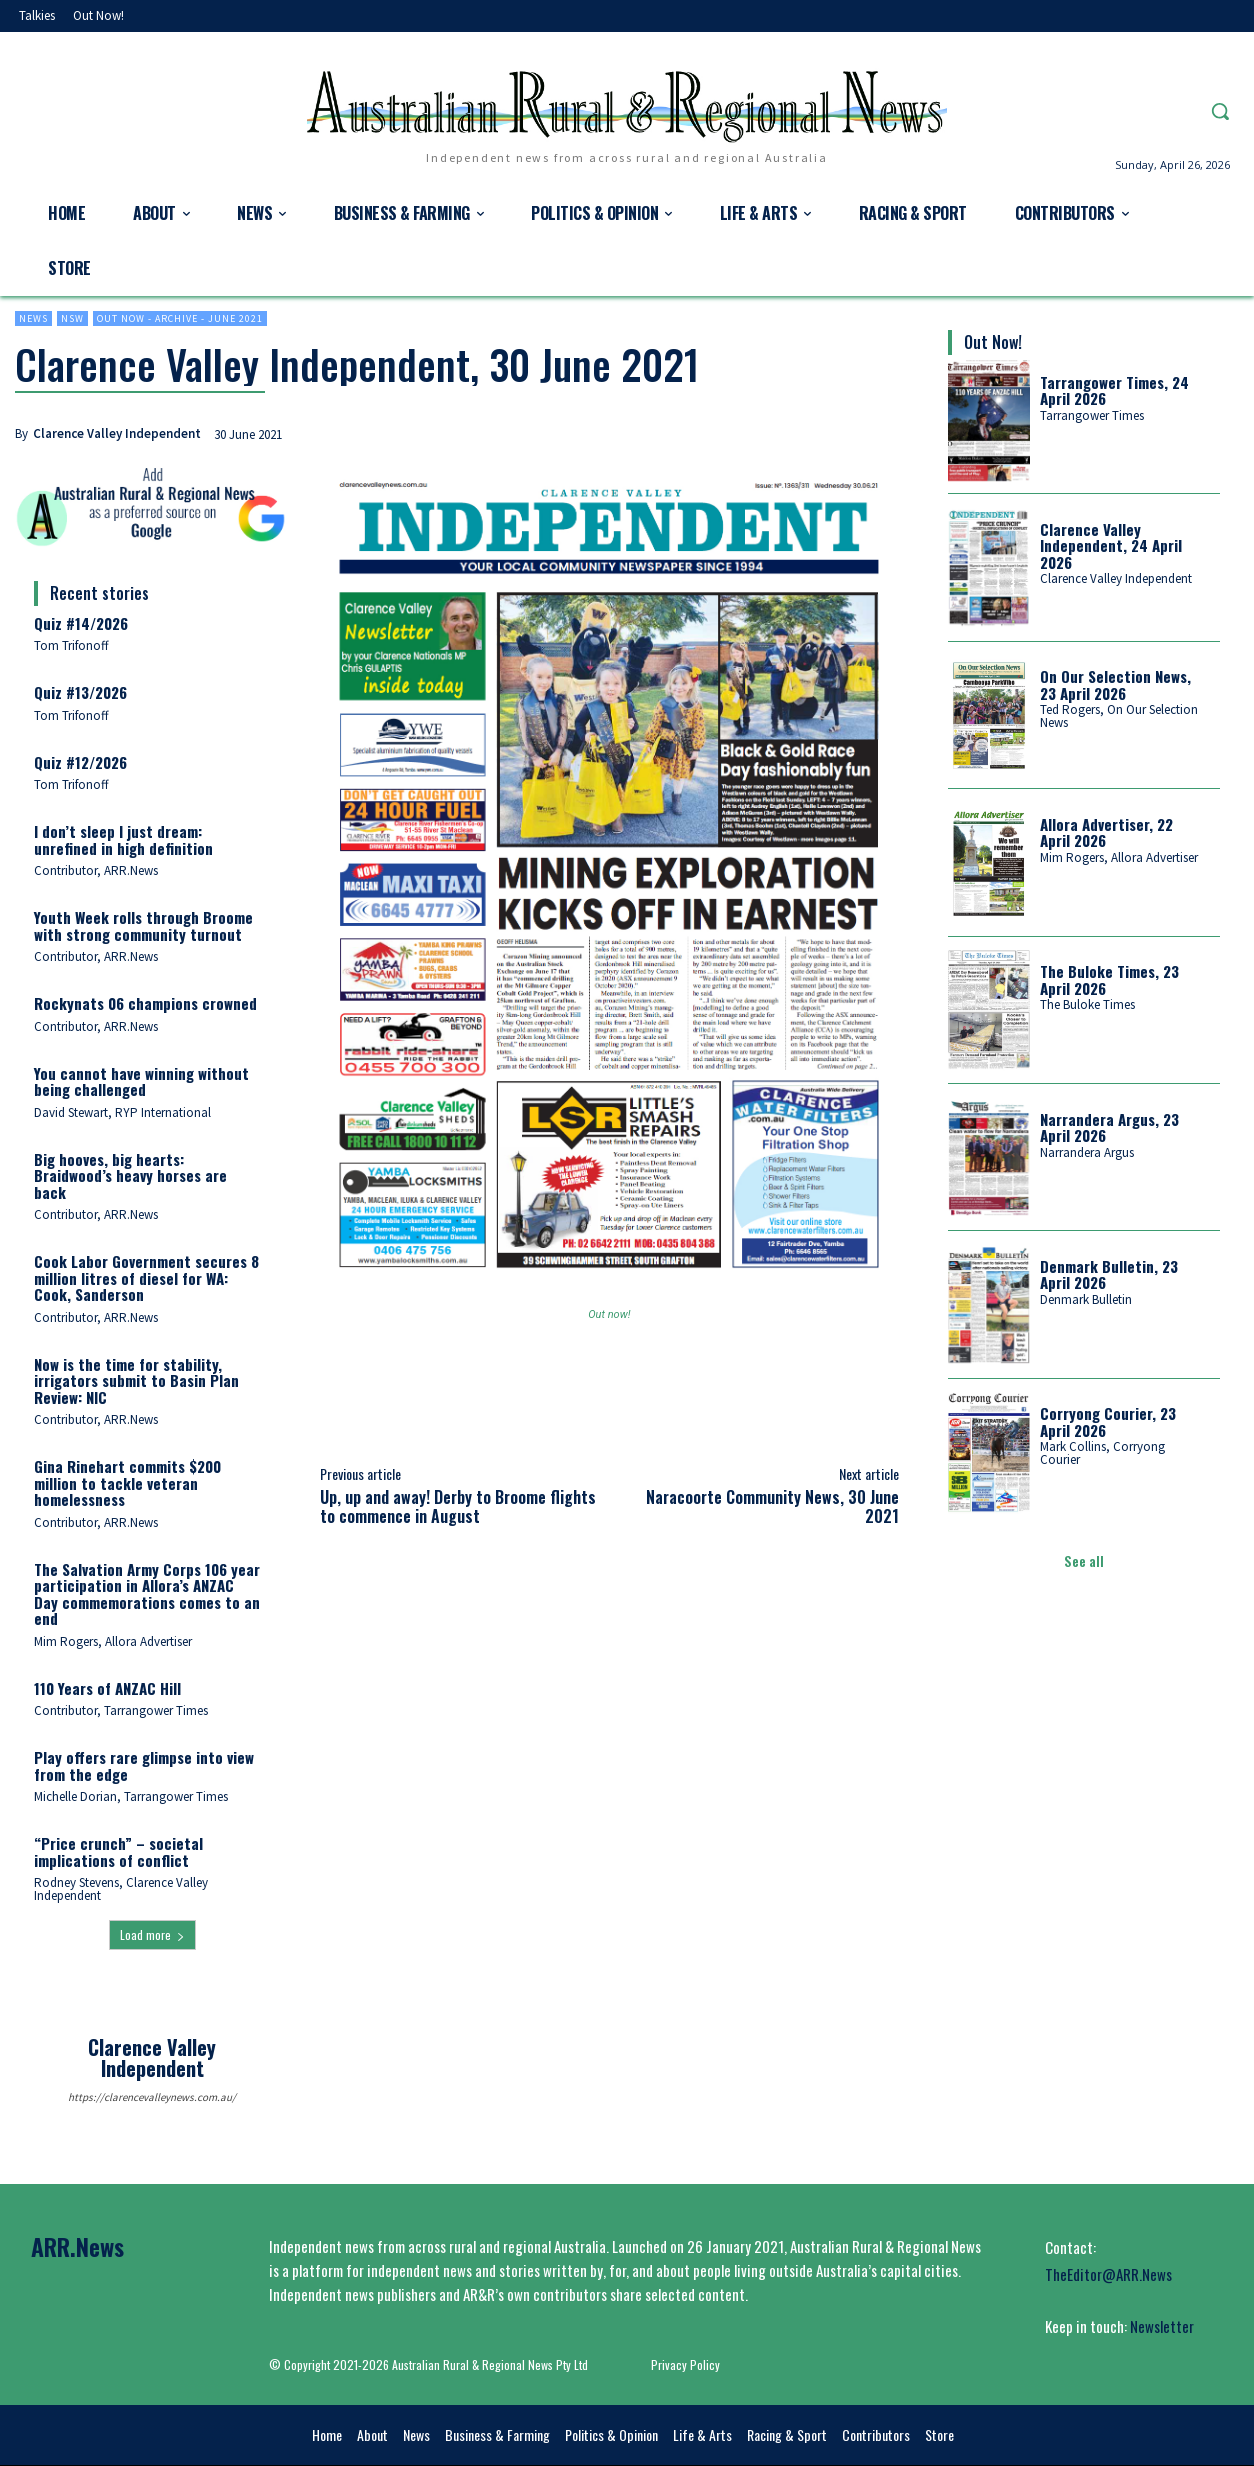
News (33, 318)
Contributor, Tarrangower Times (121, 1710)
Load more (152, 1934)
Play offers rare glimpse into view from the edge (144, 1765)
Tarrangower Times (1092, 415)
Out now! (609, 1314)
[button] (1220, 111)
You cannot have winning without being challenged (141, 1081)
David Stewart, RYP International (122, 1112)
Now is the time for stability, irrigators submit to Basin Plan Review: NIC (136, 1380)
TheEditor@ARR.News (1108, 2274)
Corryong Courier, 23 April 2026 (1108, 1421)
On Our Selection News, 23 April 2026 (1115, 684)
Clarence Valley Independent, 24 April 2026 (1111, 545)
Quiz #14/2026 (81, 623)
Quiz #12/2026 (80, 762)
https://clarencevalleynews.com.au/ (152, 2097)
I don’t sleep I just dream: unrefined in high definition (123, 839)
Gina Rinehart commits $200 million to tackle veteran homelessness (127, 1482)
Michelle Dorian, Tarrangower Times (131, 1796)
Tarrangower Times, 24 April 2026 (1114, 390)
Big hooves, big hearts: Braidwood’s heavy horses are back (130, 1175)
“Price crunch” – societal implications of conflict (118, 1851)
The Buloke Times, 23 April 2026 (1109, 979)
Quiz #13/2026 (80, 692)
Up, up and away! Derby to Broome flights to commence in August (458, 1506)
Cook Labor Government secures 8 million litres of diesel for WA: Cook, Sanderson (146, 1277)
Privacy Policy (685, 2364)
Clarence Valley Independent (117, 433)
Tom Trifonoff (71, 645)
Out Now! (993, 342)
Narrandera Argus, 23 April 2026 (1109, 1127)
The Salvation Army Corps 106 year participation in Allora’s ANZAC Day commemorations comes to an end (147, 1594)
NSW (72, 318)
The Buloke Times (1087, 1004)
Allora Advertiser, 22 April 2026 (1106, 832)
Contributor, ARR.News (96, 870)
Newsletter (1162, 2326)
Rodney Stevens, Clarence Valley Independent (121, 1889)
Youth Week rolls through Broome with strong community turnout (143, 925)
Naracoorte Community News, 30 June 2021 (772, 1506)
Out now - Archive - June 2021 (180, 318)
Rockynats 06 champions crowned (145, 1003)
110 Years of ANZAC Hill (107, 1688)
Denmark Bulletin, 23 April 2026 (1109, 1274)
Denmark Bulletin (1086, 1299)
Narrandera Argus (1087, 1152)
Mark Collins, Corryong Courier (1102, 1453)
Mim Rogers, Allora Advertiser (113, 1641)
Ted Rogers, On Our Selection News (1119, 716)
